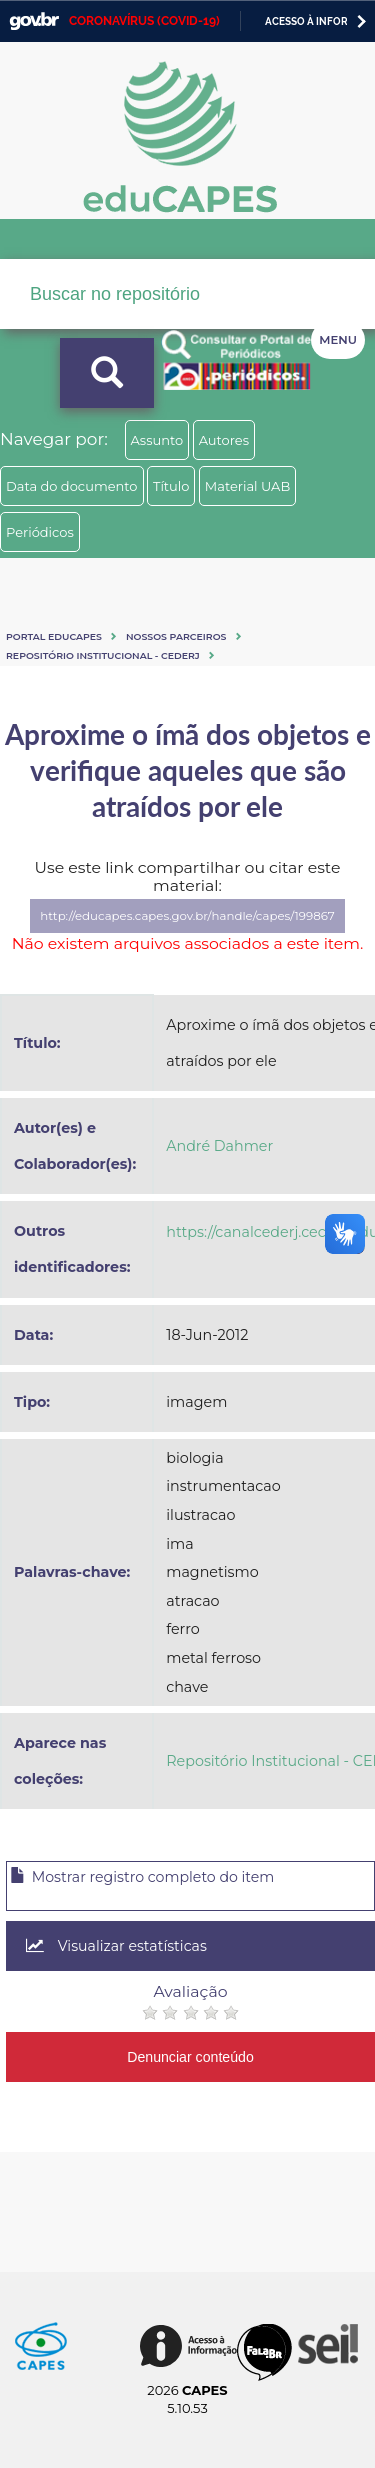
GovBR (34, 21)
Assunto (157, 440)
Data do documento (72, 486)
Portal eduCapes (54, 636)
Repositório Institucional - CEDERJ (103, 655)
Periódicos (40, 532)
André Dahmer (219, 1146)
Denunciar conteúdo (190, 2057)
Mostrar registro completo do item (142, 1877)
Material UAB (247, 486)
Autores (224, 440)
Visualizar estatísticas (116, 1946)
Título (171, 486)
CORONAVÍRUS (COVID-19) (144, 21)
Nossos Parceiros (176, 636)
